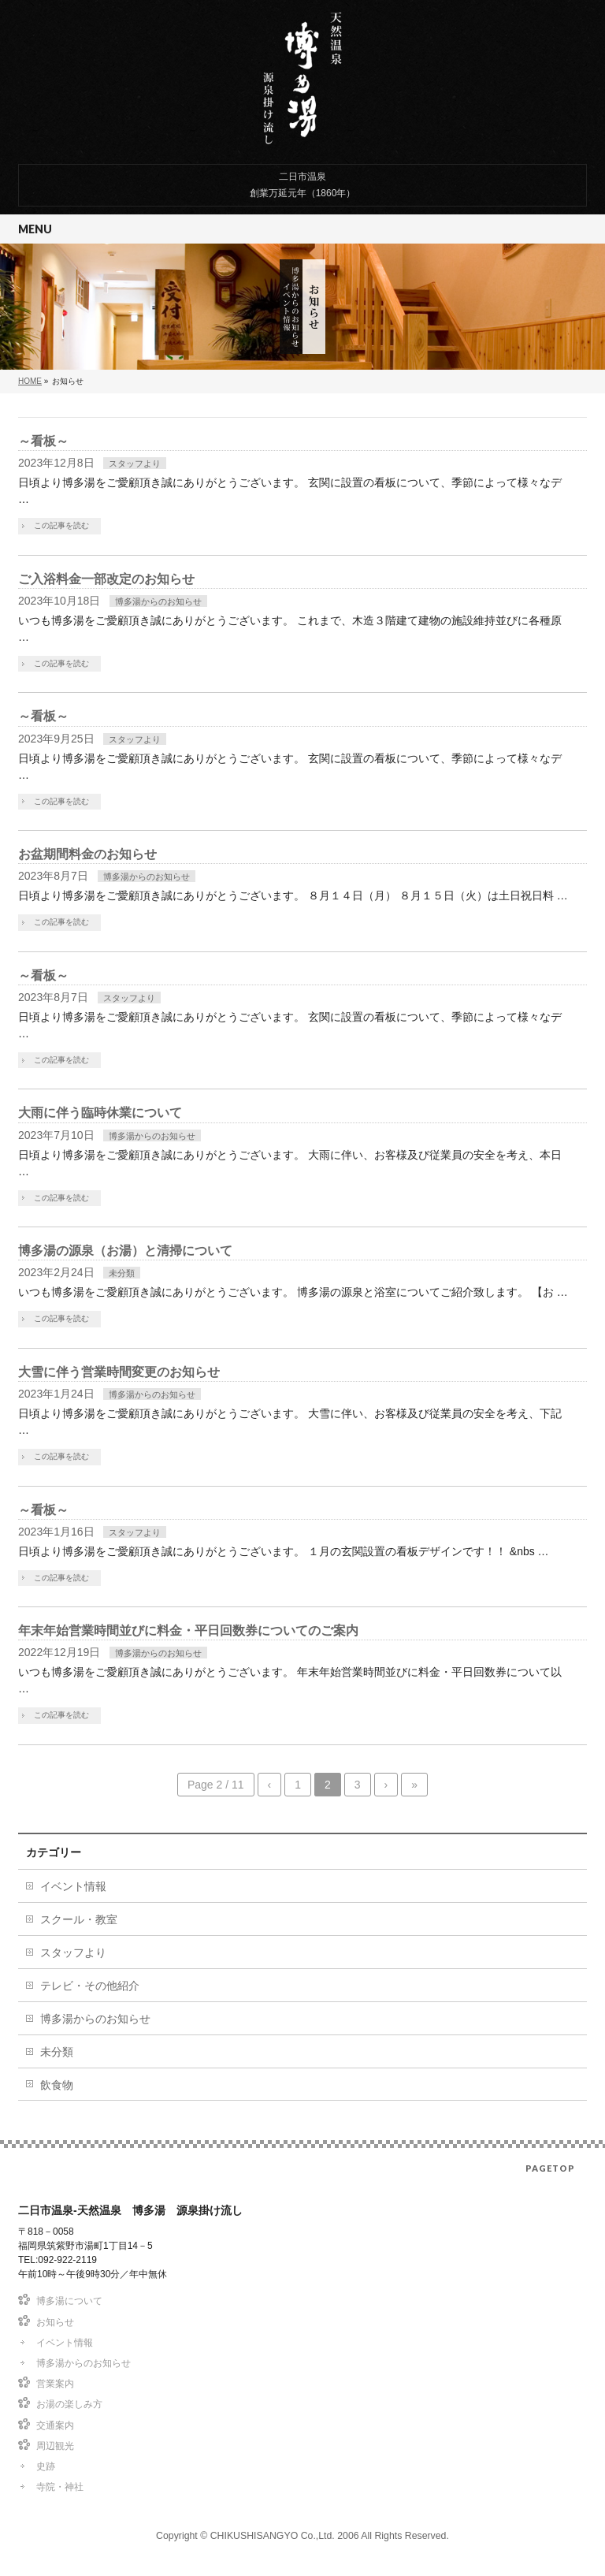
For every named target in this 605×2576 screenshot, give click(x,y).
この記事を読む (61, 525)
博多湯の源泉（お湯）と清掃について (125, 1250)
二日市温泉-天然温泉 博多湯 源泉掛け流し (302, 78)
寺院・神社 (60, 2486)
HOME (30, 381)
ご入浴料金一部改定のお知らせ (106, 579)
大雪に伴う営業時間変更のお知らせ (119, 1372)
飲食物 (56, 2085)
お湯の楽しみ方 (69, 2404)
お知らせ (55, 2322)
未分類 (122, 1273)
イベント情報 (73, 1886)
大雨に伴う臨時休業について (100, 1112)
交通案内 (55, 2425)
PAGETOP (550, 2168)
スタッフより (135, 463)
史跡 (45, 2466)
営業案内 (55, 2383)
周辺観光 (55, 2445)
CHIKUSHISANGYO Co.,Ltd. (272, 2535)
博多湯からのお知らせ (158, 601)
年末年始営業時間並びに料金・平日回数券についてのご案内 (188, 1630)
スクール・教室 (78, 1919)
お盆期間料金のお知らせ (87, 854)
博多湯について (69, 2300)
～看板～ (43, 441)
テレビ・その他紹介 (89, 1985)
